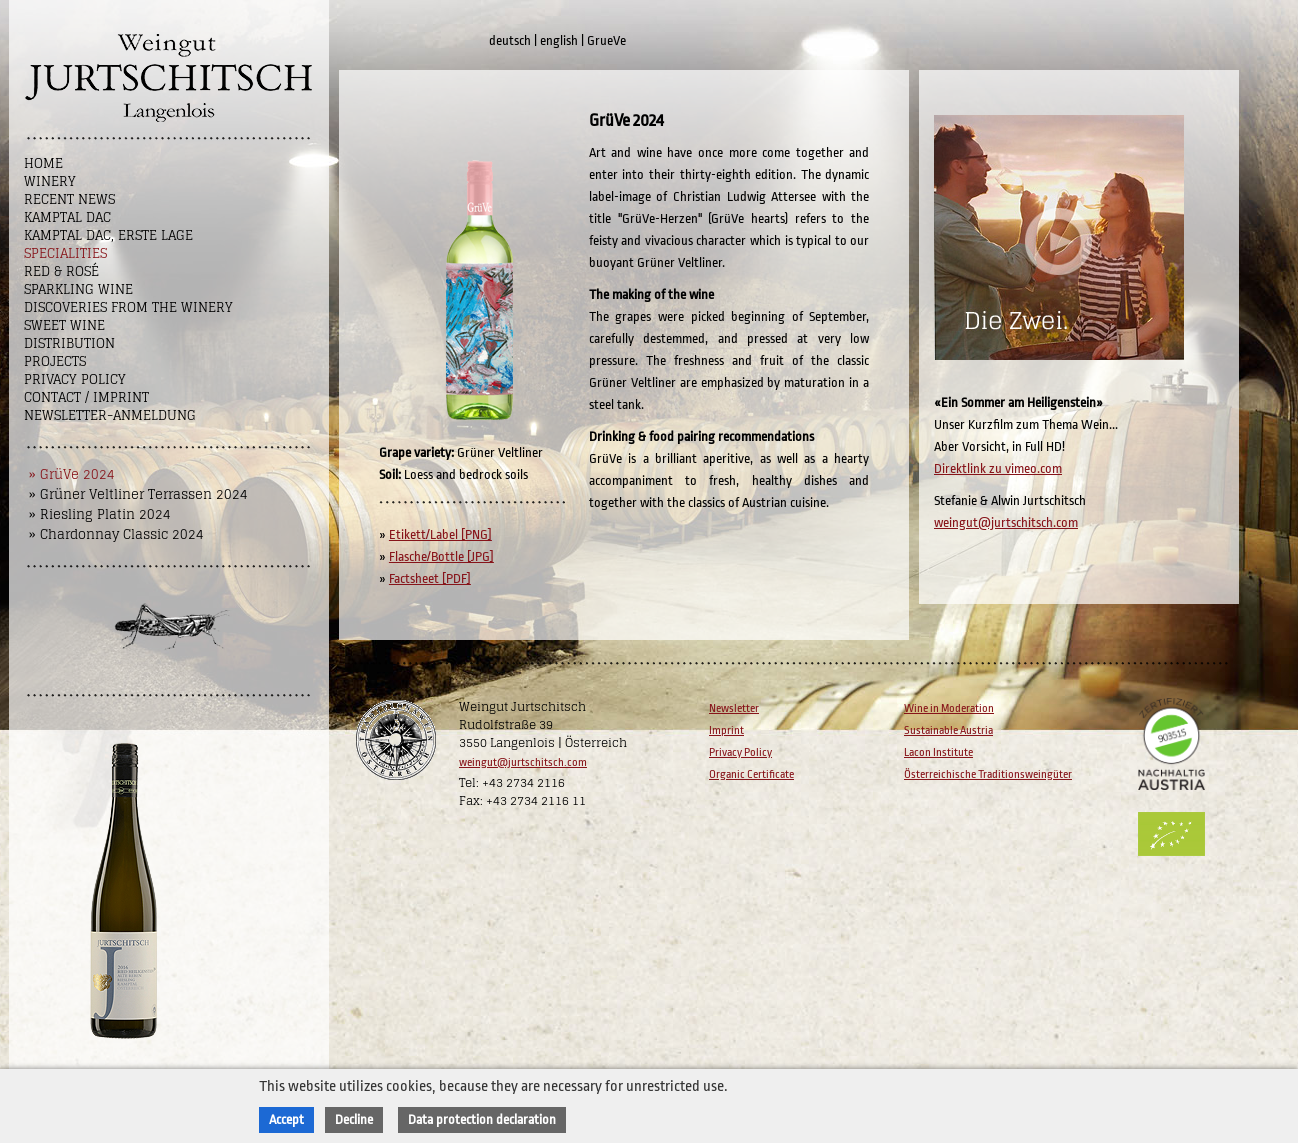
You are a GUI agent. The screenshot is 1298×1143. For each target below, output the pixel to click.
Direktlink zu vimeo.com (998, 468)
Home (43, 163)
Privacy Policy (75, 379)
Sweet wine (64, 325)
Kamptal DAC (67, 217)
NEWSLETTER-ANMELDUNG (110, 415)
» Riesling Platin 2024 (100, 514)
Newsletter (734, 708)
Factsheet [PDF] (430, 578)
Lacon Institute (938, 752)
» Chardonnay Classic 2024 (116, 534)
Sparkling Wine (78, 289)
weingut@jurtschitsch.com (1006, 522)
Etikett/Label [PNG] (440, 534)
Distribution (69, 343)
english (559, 40)
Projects (55, 361)
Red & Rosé (61, 271)
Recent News (69, 199)
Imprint (726, 730)
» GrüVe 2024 (72, 474)
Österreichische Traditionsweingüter (988, 774)
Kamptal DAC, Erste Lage (108, 235)
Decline (354, 1119)
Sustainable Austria (948, 730)
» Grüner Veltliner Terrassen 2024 (138, 494)
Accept (286, 1119)
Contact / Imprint (86, 397)
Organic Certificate (751, 774)
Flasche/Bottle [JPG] (441, 556)
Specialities (65, 253)
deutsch (510, 40)
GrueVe (606, 40)
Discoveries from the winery (128, 307)
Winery (50, 181)
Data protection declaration (482, 1119)
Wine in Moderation (949, 708)
